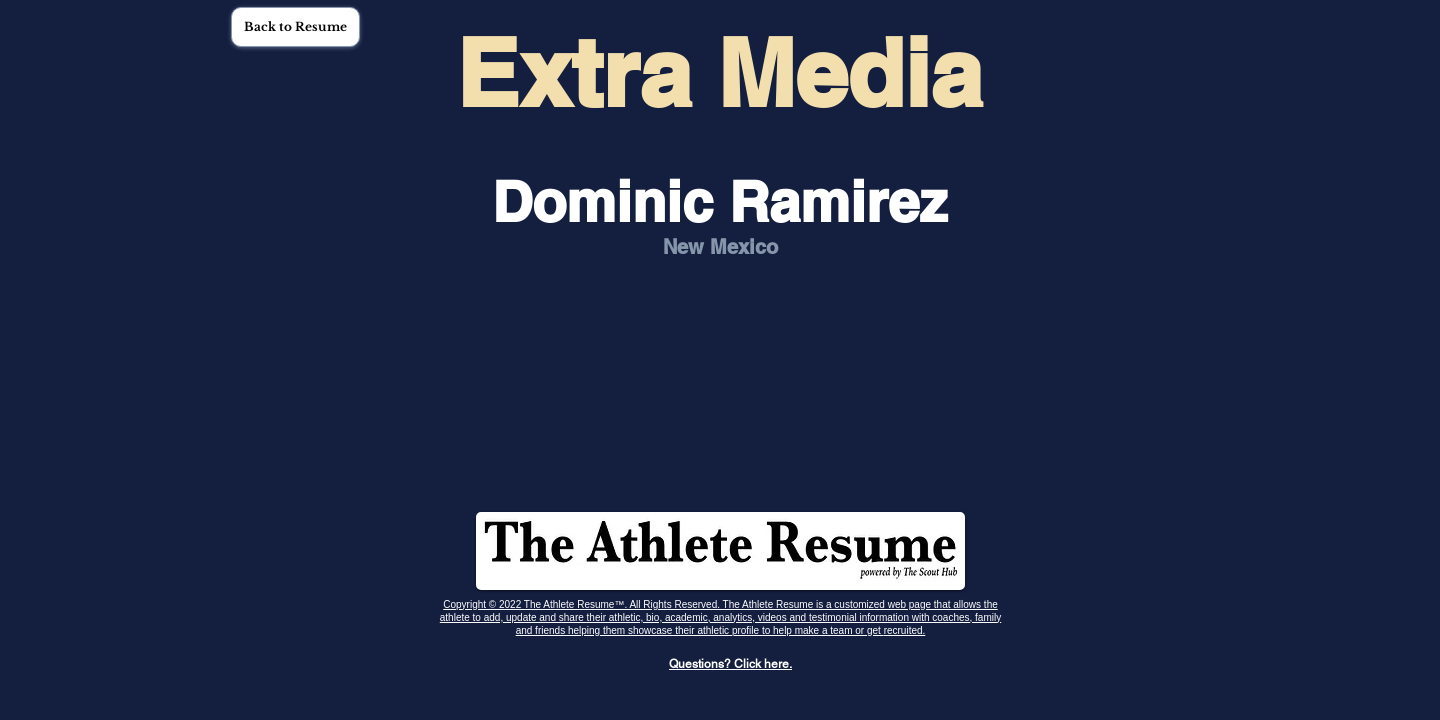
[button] (295, 27)
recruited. (905, 630)
